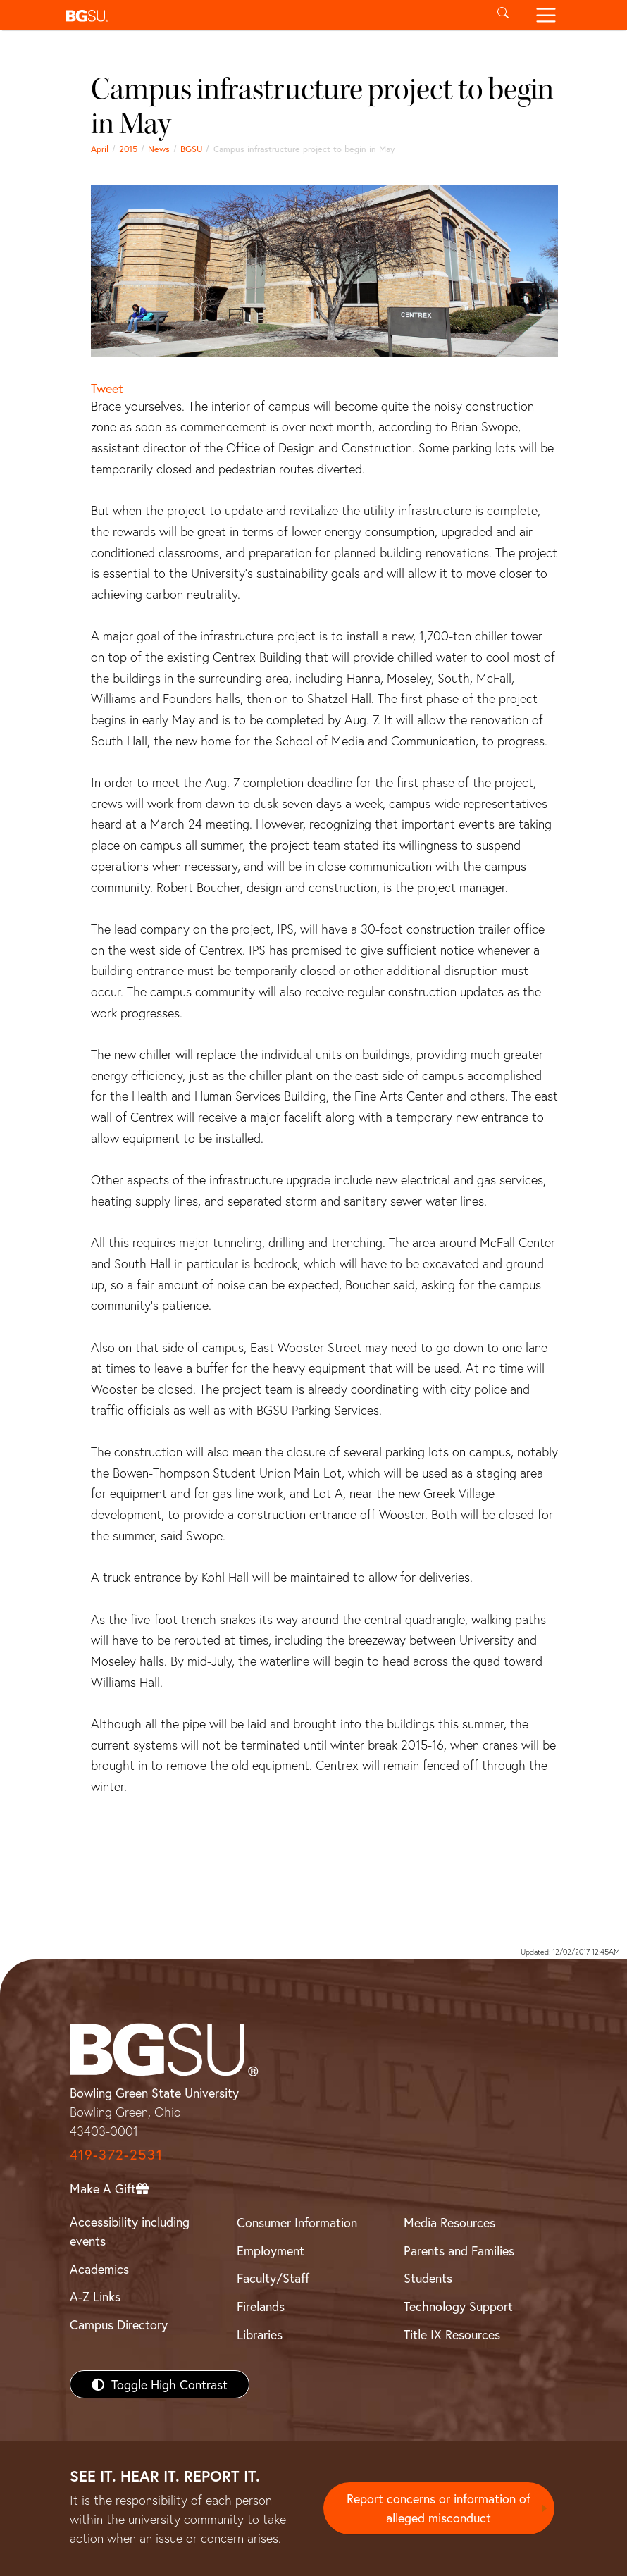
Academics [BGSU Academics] (99, 2268)
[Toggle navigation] (545, 15)
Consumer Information (297, 2222)
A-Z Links (95, 2296)
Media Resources (449, 2222)
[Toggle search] (503, 15)
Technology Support (458, 2306)
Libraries (260, 2334)
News (159, 148)
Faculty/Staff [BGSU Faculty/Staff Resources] (273, 2278)
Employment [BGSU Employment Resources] (270, 2250)
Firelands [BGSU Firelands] (261, 2306)
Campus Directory (119, 2324)
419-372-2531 (116, 2154)
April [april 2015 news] (99, 148)
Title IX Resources (452, 2334)
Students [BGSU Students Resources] (428, 2278)
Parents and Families (459, 2250)
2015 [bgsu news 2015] (128, 148)
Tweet (107, 388)
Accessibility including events (130, 2231)
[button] (271, 15)
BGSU (191, 148)
